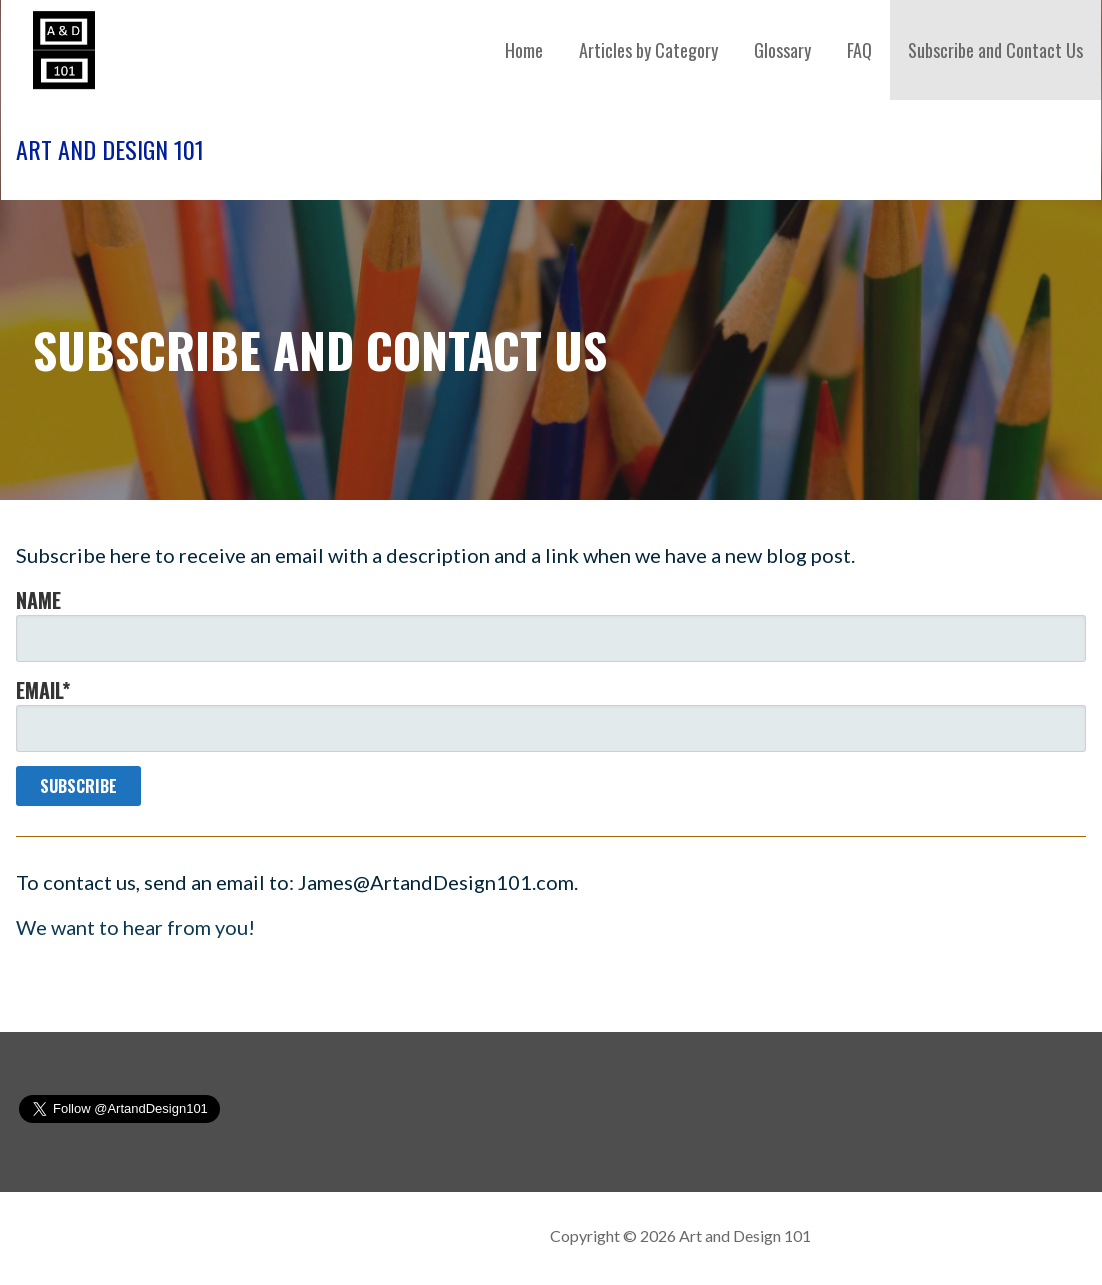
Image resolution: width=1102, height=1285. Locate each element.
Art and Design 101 (110, 149)
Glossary (782, 50)
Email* (550, 713)
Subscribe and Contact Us (995, 50)
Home (524, 50)
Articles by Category (648, 50)
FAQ (859, 50)
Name (550, 623)
